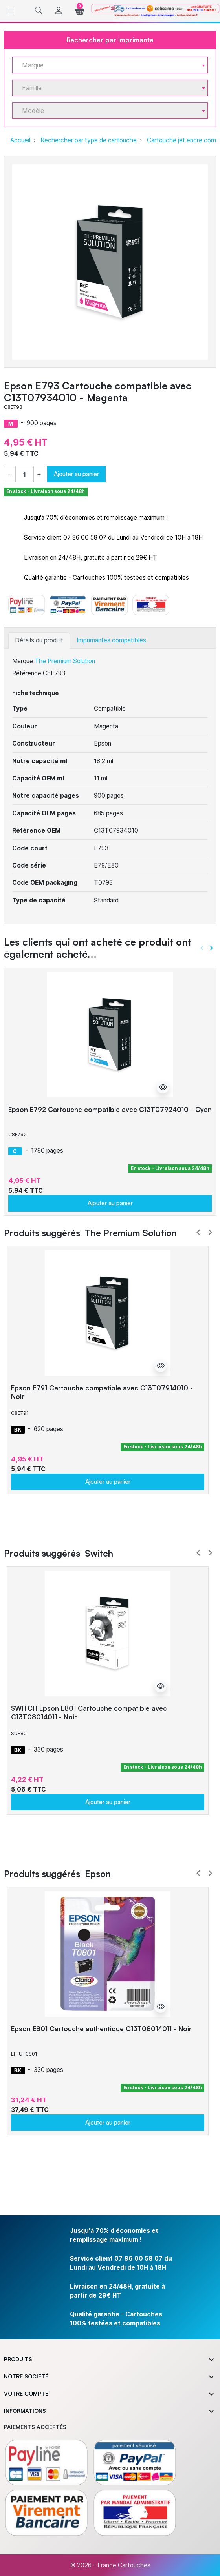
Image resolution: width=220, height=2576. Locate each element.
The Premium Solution (65, 661)
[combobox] (110, 65)
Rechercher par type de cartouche (88, 140)
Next (210, 1232)
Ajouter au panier (76, 474)
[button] (38, 10)
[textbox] (107, 65)
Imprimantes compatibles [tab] (111, 640)
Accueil (20, 140)
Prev (198, 1232)
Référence (26, 673)
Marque (22, 661)
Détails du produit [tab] (39, 640)
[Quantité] (24, 474)
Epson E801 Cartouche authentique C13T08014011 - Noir (101, 2029)
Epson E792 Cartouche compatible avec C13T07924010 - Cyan (110, 1109)
